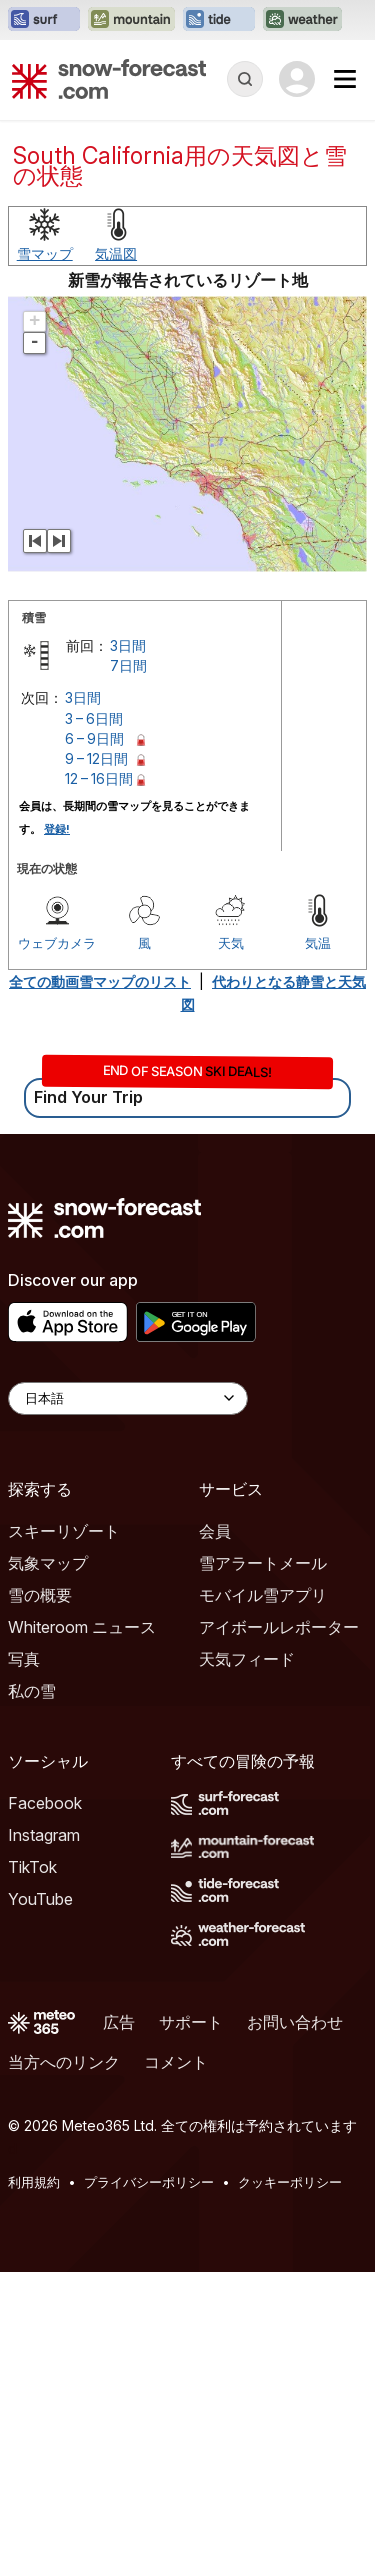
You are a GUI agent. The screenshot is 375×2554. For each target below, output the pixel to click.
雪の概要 (40, 1877)
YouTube (40, 2181)
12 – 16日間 (99, 1060)
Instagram (44, 2117)
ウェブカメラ (57, 1225)
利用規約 (34, 2464)
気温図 (116, 535)
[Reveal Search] (245, 79)
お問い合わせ (295, 2304)
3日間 (128, 927)
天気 (231, 1225)
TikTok (32, 2149)
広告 (119, 2304)
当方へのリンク (64, 2344)
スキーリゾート (64, 1813)
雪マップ (45, 535)
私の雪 (32, 1973)
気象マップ (48, 1845)
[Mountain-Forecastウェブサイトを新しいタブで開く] (131, 20)
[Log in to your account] (297, 79)
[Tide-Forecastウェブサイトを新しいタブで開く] (219, 20)
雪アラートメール (263, 1845)
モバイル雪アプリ (263, 1877)
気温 (318, 1225)
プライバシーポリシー (149, 2464)
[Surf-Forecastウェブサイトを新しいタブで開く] (44, 20)
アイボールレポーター (279, 1909)
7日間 (128, 947)
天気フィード (247, 1941)
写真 (24, 1941)
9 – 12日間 (96, 1040)
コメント (176, 2344)
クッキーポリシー (290, 2464)
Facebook (45, 2085)
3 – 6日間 (94, 1000)
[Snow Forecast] (109, 79)
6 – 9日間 (94, 1020)
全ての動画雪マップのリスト (100, 1263)
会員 (215, 1813)
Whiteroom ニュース (82, 1909)
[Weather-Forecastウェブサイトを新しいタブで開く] (302, 20)
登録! (57, 1111)
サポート (191, 2304)
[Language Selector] (128, 1680)
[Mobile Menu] (345, 79)
